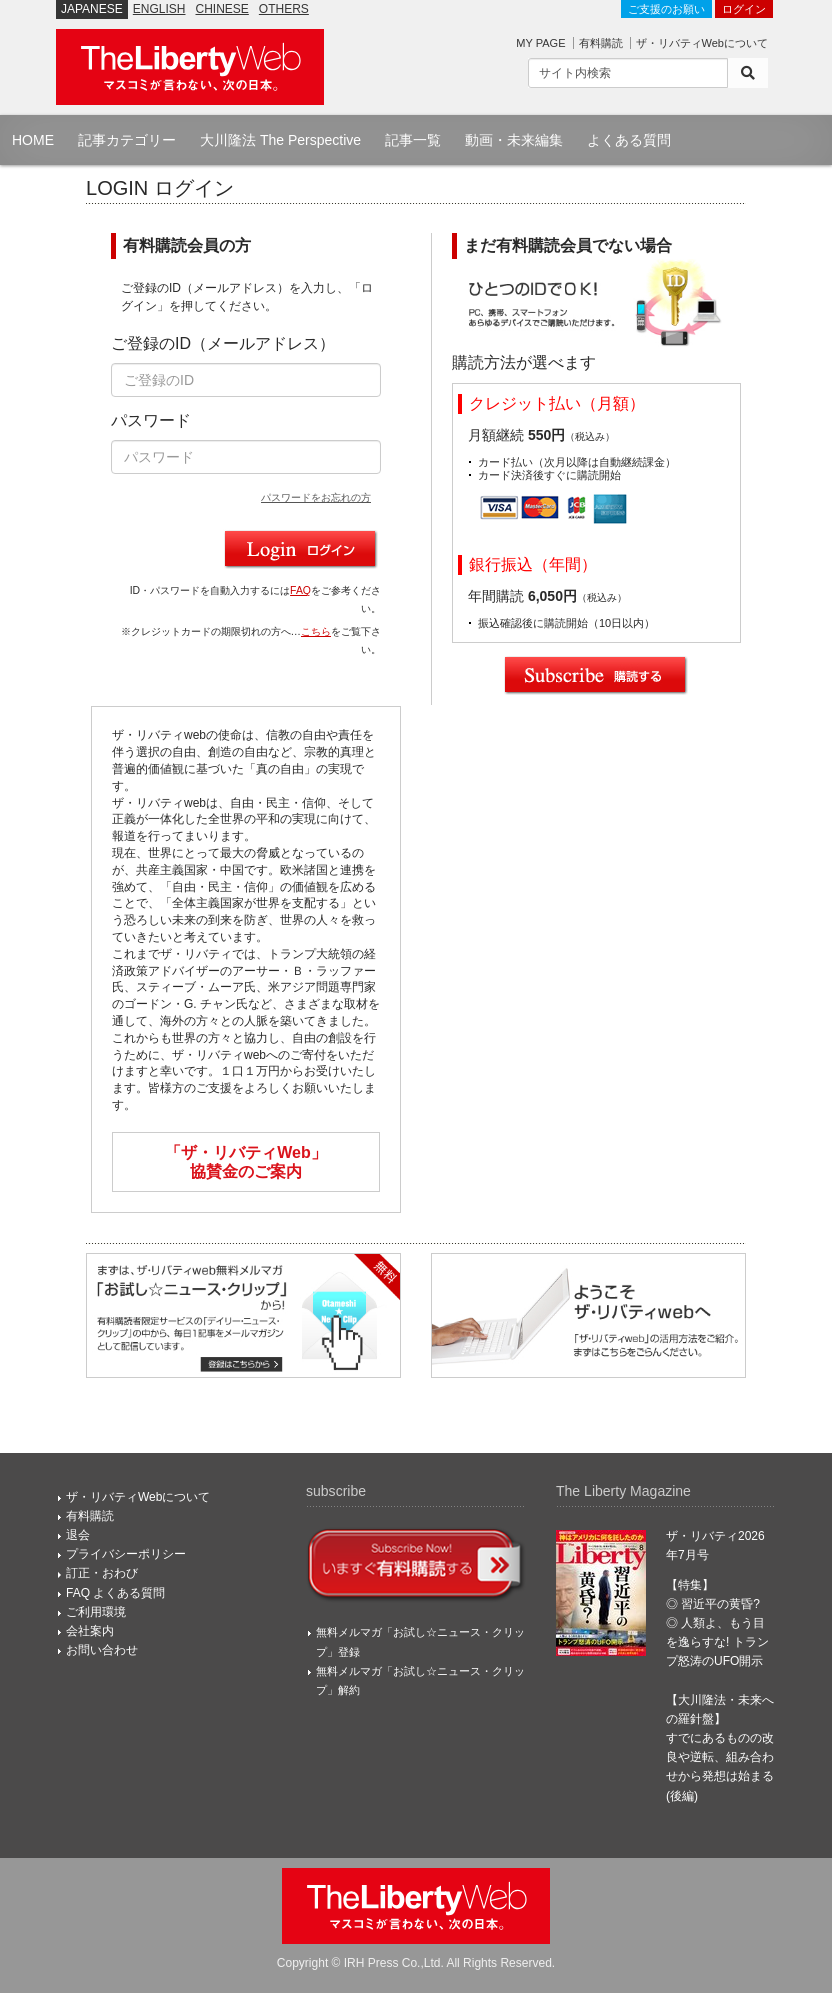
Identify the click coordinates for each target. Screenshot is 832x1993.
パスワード (151, 420)
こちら (316, 631)
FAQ (300, 590)
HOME (33, 140)
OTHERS (284, 9)
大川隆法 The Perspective (280, 140)
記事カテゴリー (127, 140)
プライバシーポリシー (126, 1554)
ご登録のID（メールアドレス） (223, 343)
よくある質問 (629, 140)
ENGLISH (159, 9)
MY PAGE (540, 43)
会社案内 (90, 1631)
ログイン (744, 9)
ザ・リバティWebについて (702, 43)
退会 (78, 1535)
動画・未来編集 (514, 140)
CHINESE (222, 9)
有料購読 (601, 43)
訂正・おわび (102, 1573)
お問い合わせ (102, 1650)
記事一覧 (413, 140)
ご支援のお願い (666, 9)
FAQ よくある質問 (115, 1593)
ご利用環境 (96, 1612)
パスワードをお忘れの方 (316, 497)
